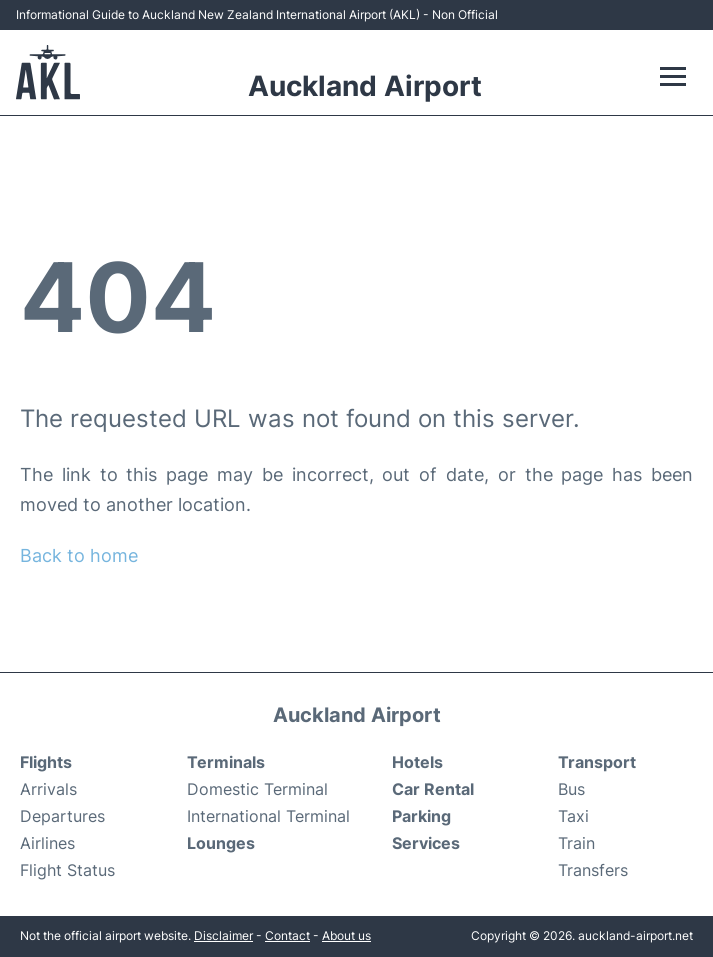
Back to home (79, 555)
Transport (597, 762)
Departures (62, 816)
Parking (421, 816)
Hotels (417, 762)
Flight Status (67, 870)
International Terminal (268, 816)
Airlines (47, 843)
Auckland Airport (365, 86)
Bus (571, 789)
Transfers (593, 870)
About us (346, 935)
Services (426, 843)
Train (576, 843)
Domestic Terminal (257, 789)
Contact (287, 935)
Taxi (573, 816)
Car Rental (433, 789)
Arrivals (48, 789)
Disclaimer (223, 935)
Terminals (226, 762)
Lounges (221, 843)
